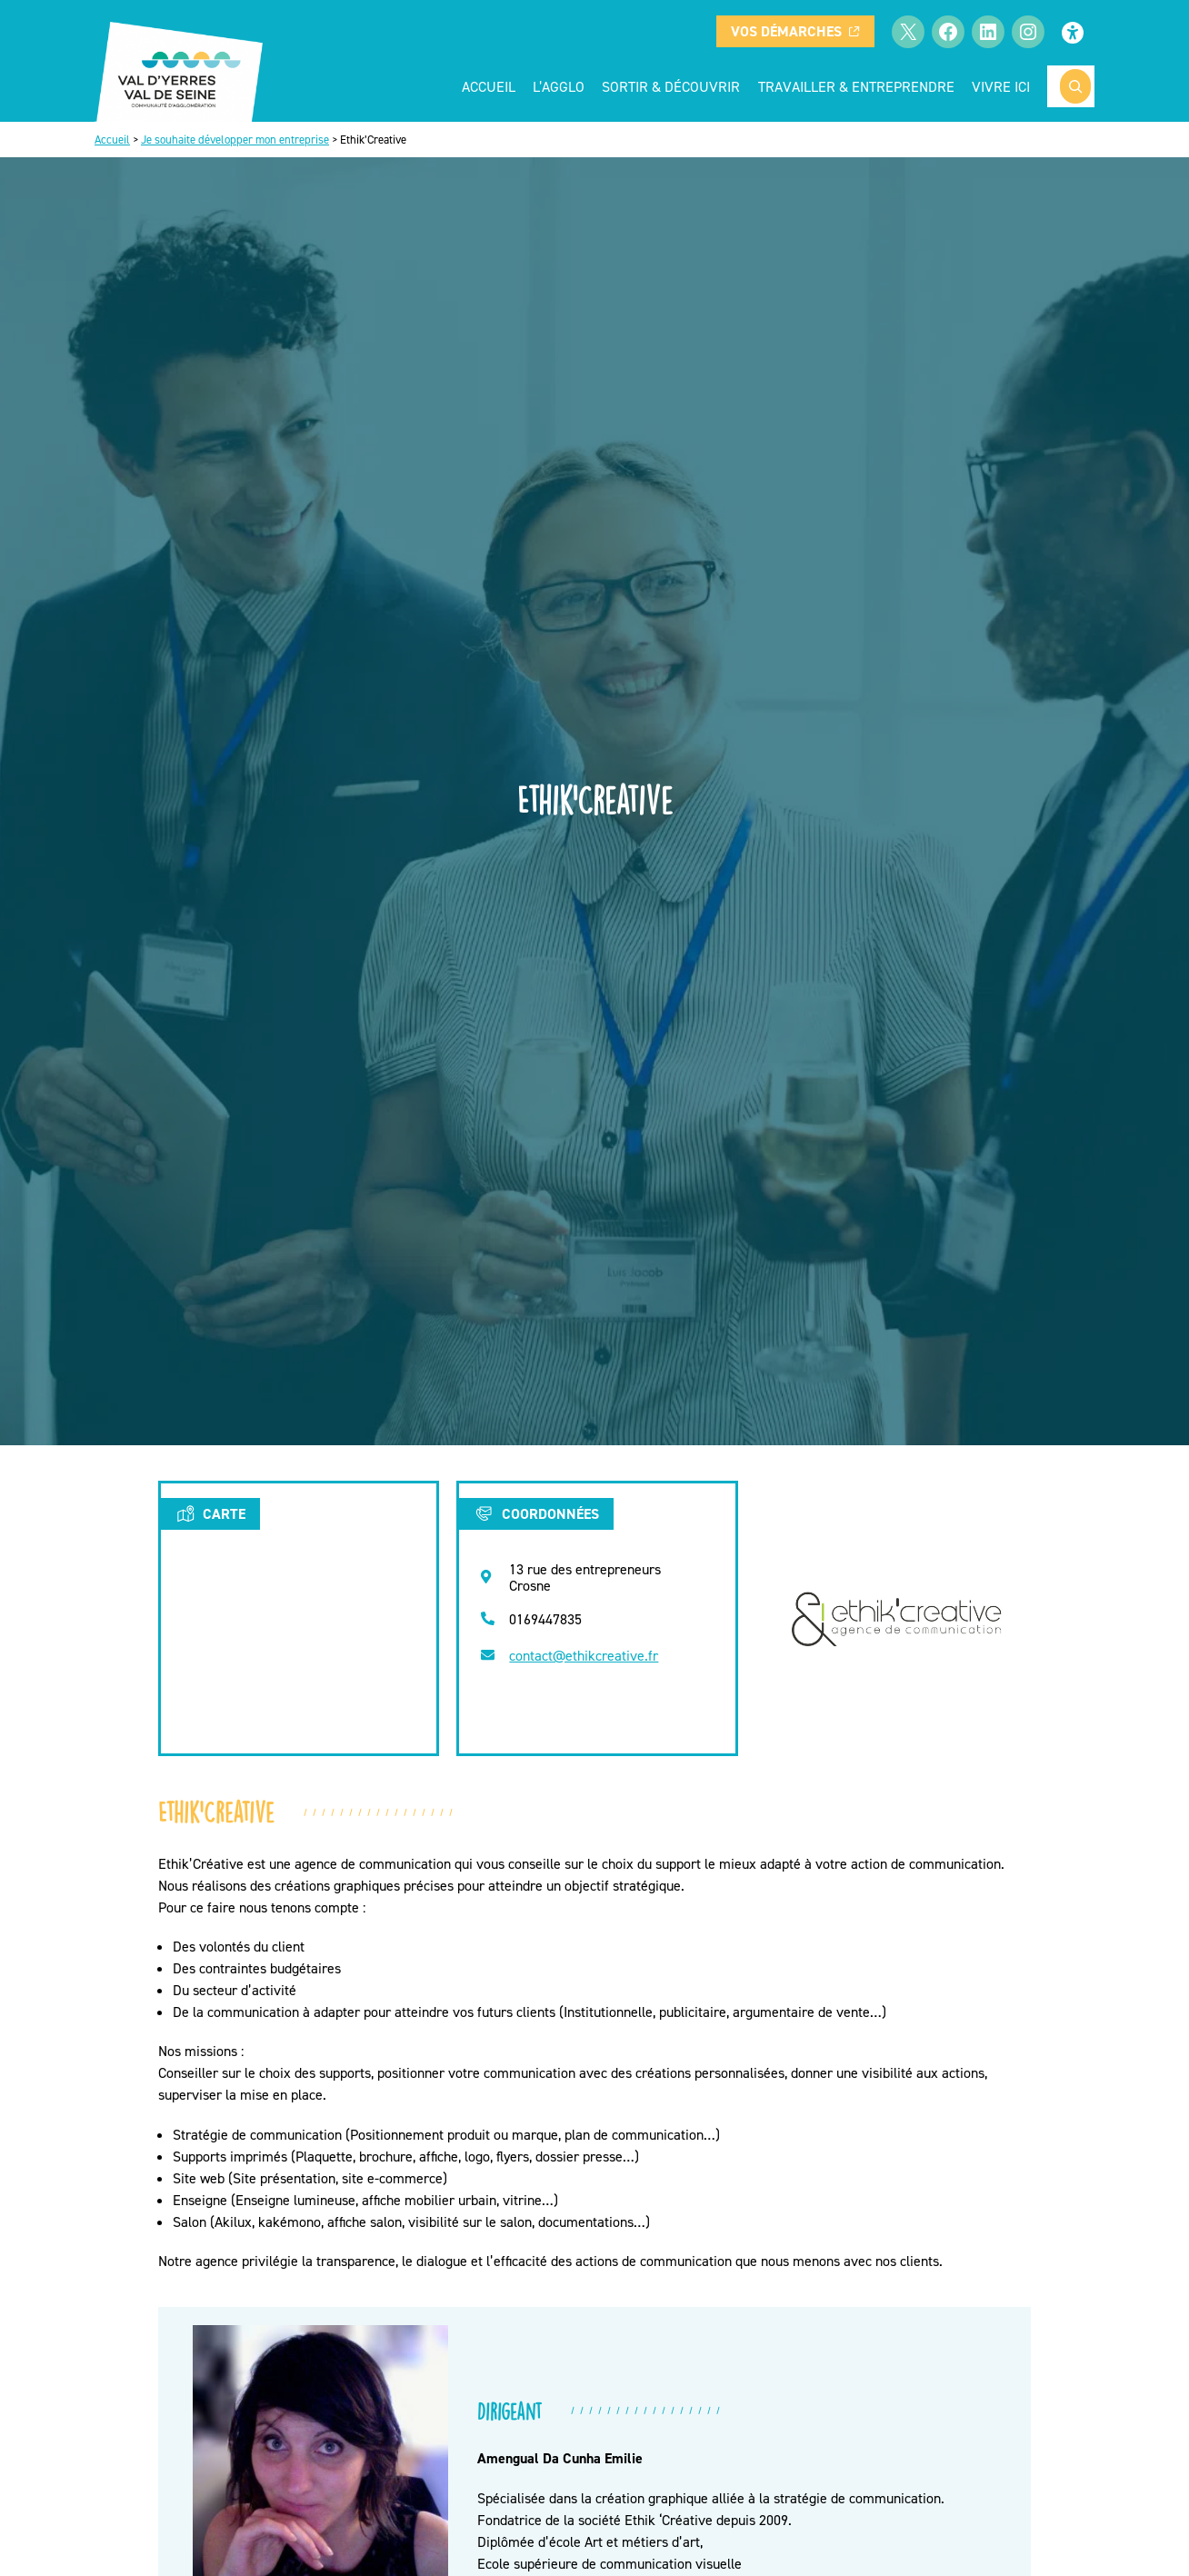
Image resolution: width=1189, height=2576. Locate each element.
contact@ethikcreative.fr (583, 1655)
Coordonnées (536, 1513)
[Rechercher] (1075, 86)
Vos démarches (795, 31)
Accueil (488, 86)
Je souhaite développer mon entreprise (235, 139)
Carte (210, 1513)
